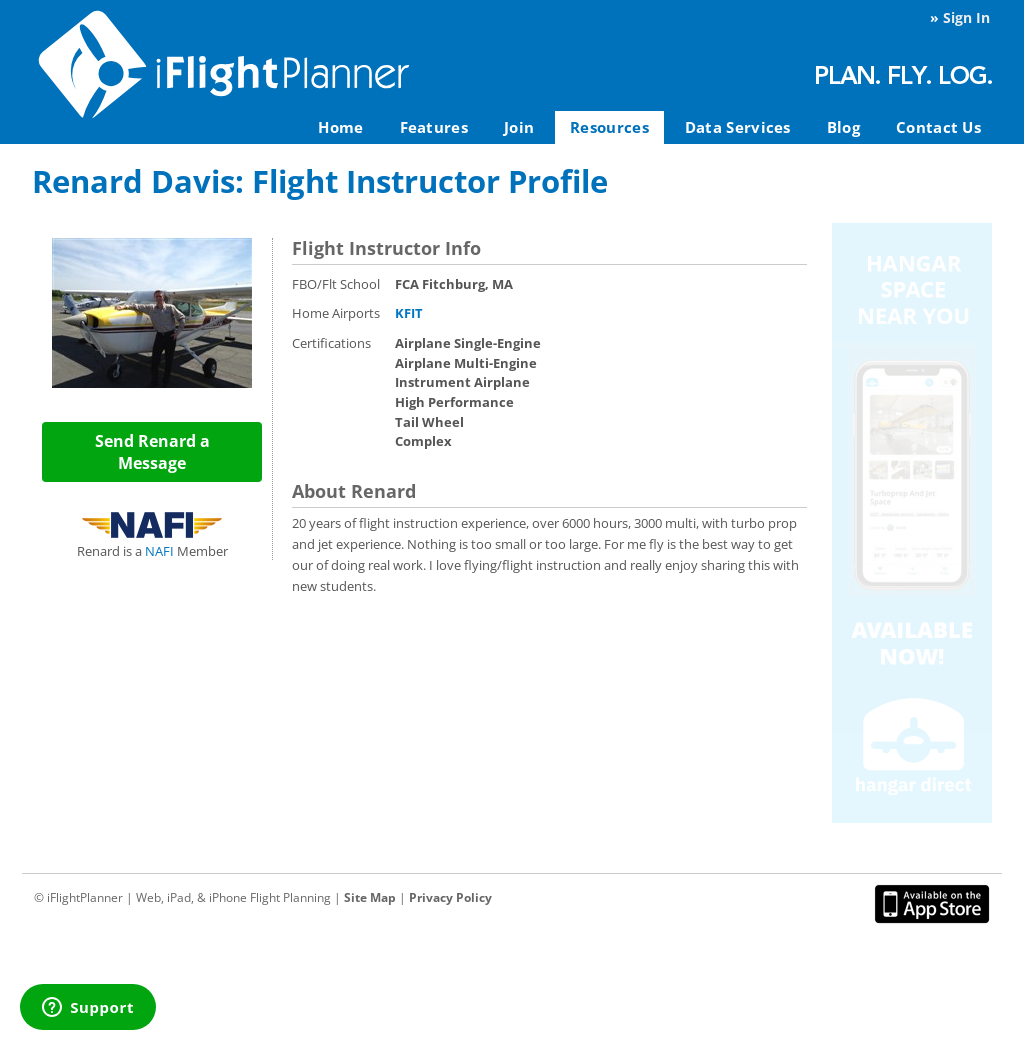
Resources (609, 127)
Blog (843, 127)
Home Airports (336, 313)
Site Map (370, 897)
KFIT (409, 313)
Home (340, 127)
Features (434, 127)
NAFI (159, 551)
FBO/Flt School (336, 284)
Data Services (738, 127)
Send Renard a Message (152, 452)
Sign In (966, 17)
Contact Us (938, 127)
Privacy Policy (450, 897)
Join (519, 127)
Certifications (331, 343)
